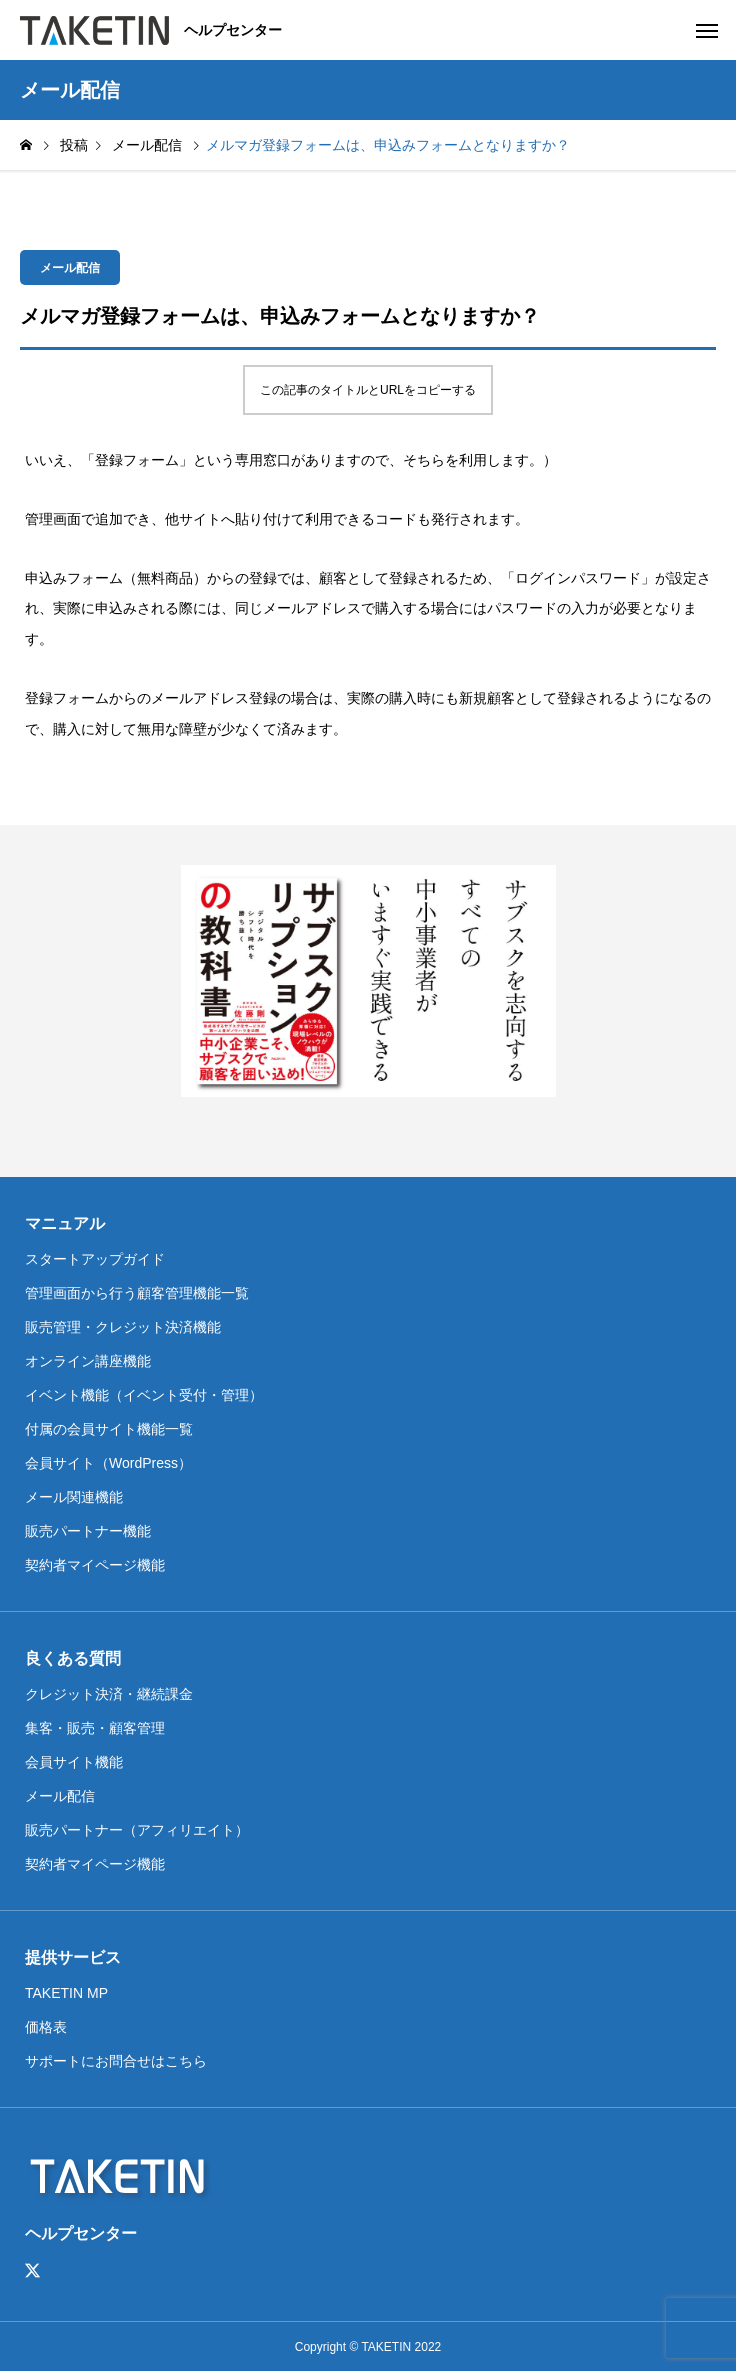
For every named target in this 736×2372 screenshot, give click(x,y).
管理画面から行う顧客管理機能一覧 (137, 1293)
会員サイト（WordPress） (108, 1463)
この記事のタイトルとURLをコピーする (368, 390)
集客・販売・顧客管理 (95, 1728)
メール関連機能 (74, 1497)
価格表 (46, 2027)
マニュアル (65, 1223)
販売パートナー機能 (88, 1531)
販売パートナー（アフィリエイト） (137, 1830)
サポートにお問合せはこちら (116, 2061)
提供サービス (73, 1957)
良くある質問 (73, 1658)
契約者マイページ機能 (95, 1565)
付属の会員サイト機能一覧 (109, 1429)
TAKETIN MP (66, 1993)
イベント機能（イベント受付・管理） (144, 1395)
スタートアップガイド (95, 1259)
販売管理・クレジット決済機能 (123, 1327)
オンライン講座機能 (88, 1361)
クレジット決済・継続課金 (109, 1694)
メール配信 (70, 268)
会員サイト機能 (74, 1762)
